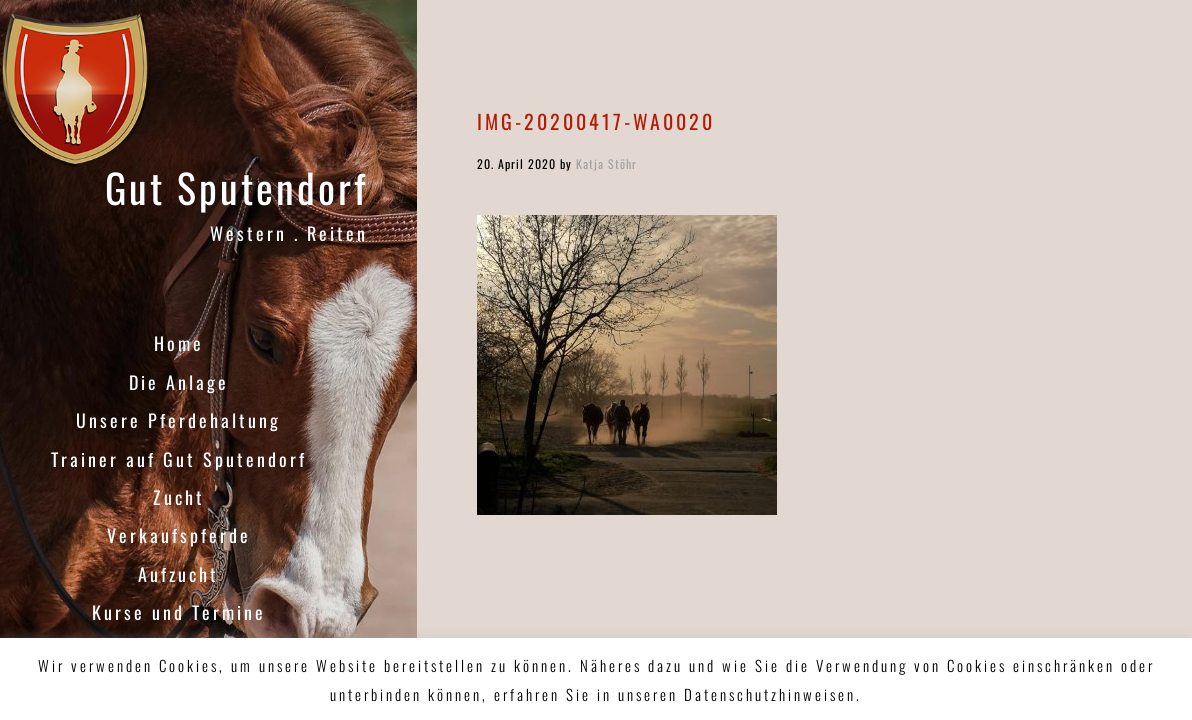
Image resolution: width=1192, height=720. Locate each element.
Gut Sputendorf (236, 187)
